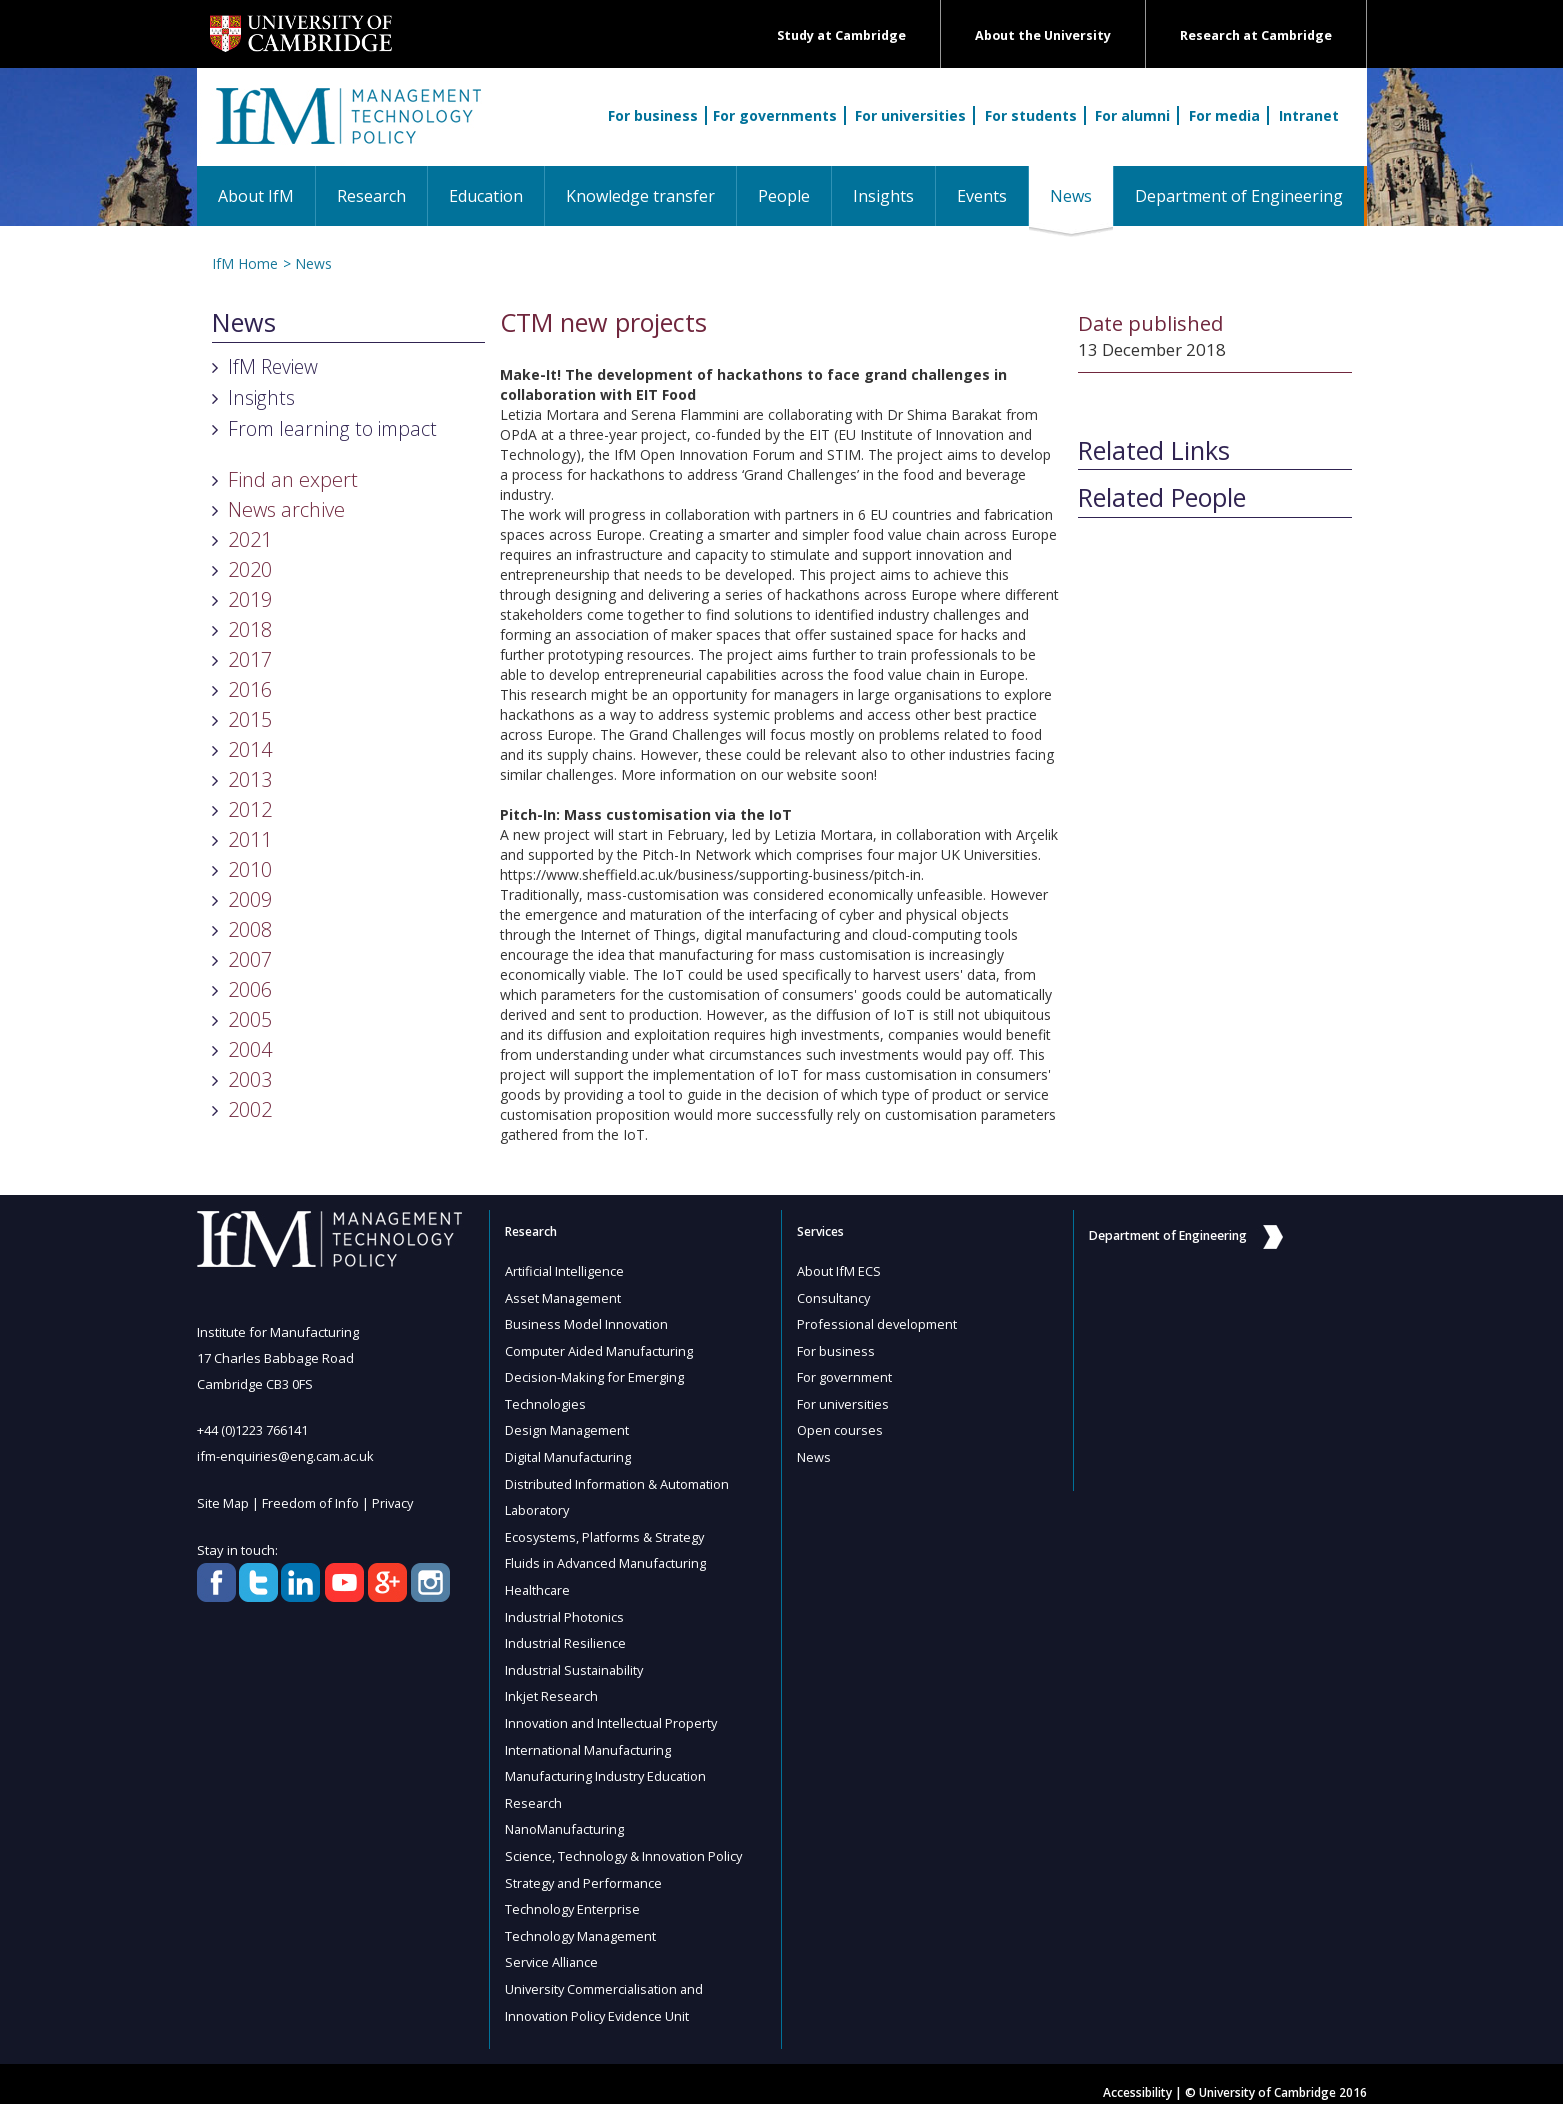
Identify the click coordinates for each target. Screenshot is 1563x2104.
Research (371, 196)
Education (486, 196)
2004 (250, 1049)
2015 (250, 719)
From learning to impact (332, 428)
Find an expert (293, 479)
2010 (250, 869)
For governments (775, 115)
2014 (250, 749)
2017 (250, 659)
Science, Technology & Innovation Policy (625, 1843)
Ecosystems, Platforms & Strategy (606, 1531)
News (1081, 195)
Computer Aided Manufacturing (600, 1349)
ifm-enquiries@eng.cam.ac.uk (286, 1456)
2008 (250, 929)
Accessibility (1137, 2075)
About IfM (256, 196)
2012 (250, 809)
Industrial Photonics (565, 1609)
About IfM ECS (839, 1271)
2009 (250, 899)
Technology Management (582, 1921)
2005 (250, 1019)
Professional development (878, 1323)
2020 (250, 569)
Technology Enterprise (573, 1895)
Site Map (223, 1502)
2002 (250, 1109)
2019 (250, 599)
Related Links (1154, 451)
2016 (250, 689)
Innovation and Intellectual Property (613, 1713)
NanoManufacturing (566, 1817)
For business (653, 115)
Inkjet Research (552, 1687)
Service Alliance (552, 1947)
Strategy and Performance (585, 1869)
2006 (250, 989)
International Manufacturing (590, 1739)
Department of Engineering (1239, 196)
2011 (250, 839)
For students (1031, 115)
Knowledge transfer (640, 196)
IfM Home (245, 263)
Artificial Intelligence (565, 1271)
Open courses (840, 1427)
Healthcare (538, 1583)
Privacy (395, 1502)
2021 (250, 539)
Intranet (1309, 115)
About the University (1043, 35)
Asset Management (564, 1297)
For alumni (1132, 115)
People (784, 196)
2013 (250, 779)
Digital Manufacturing (569, 1453)
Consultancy (834, 1297)
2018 (250, 629)
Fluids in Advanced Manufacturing (607, 1557)
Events (982, 196)
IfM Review (273, 366)
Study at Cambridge (841, 35)
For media (1224, 115)
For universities (910, 115)
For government (845, 1375)
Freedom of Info (311, 1502)
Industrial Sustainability (576, 1661)
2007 (250, 959)
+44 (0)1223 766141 (252, 1430)
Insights (883, 196)
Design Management (568, 1427)
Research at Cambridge (1256, 35)
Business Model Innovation (587, 1323)
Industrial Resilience (566, 1635)
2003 (250, 1079)
